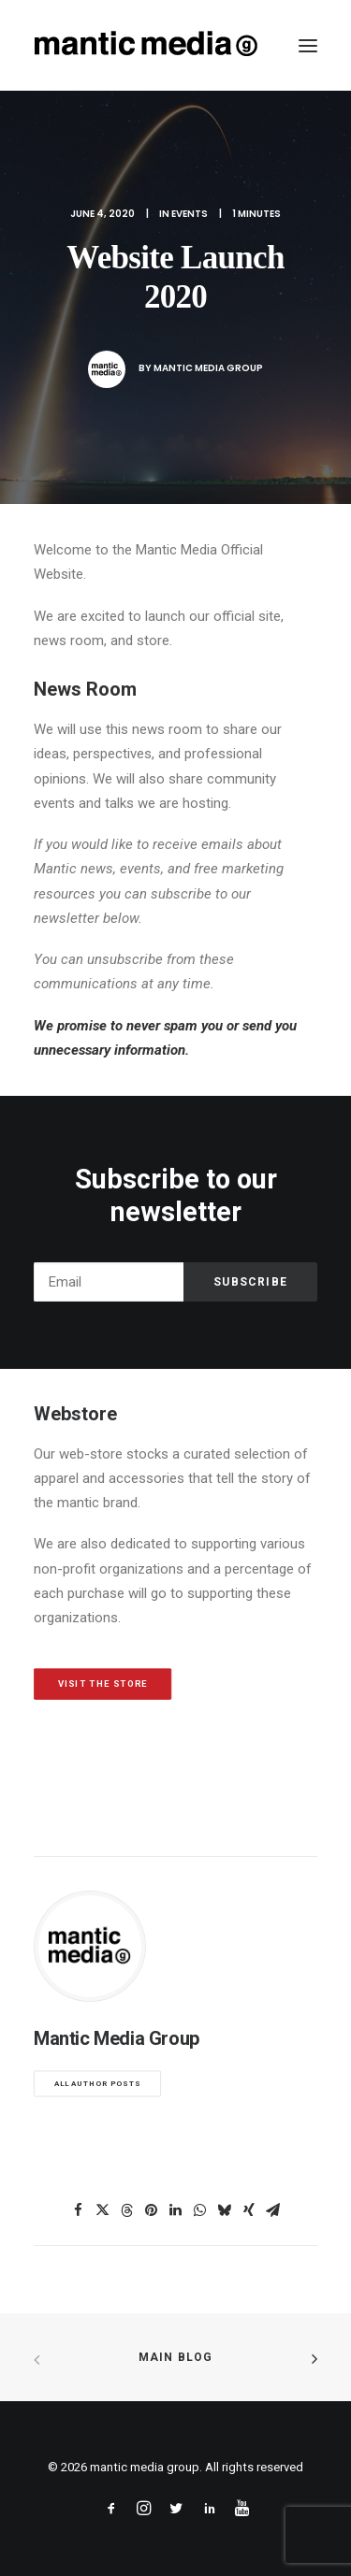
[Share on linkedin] (176, 2210)
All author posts (97, 2084)
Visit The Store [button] (103, 1684)
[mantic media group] (146, 45)
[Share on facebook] (78, 2210)
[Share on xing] (249, 2210)
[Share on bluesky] (224, 2210)
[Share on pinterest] (151, 2210)
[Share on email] (273, 2210)
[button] (308, 45)
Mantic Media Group (208, 368)
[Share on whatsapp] (200, 2210)
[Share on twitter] (103, 2210)
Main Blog (176, 2357)
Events (189, 214)
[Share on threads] (127, 2210)
